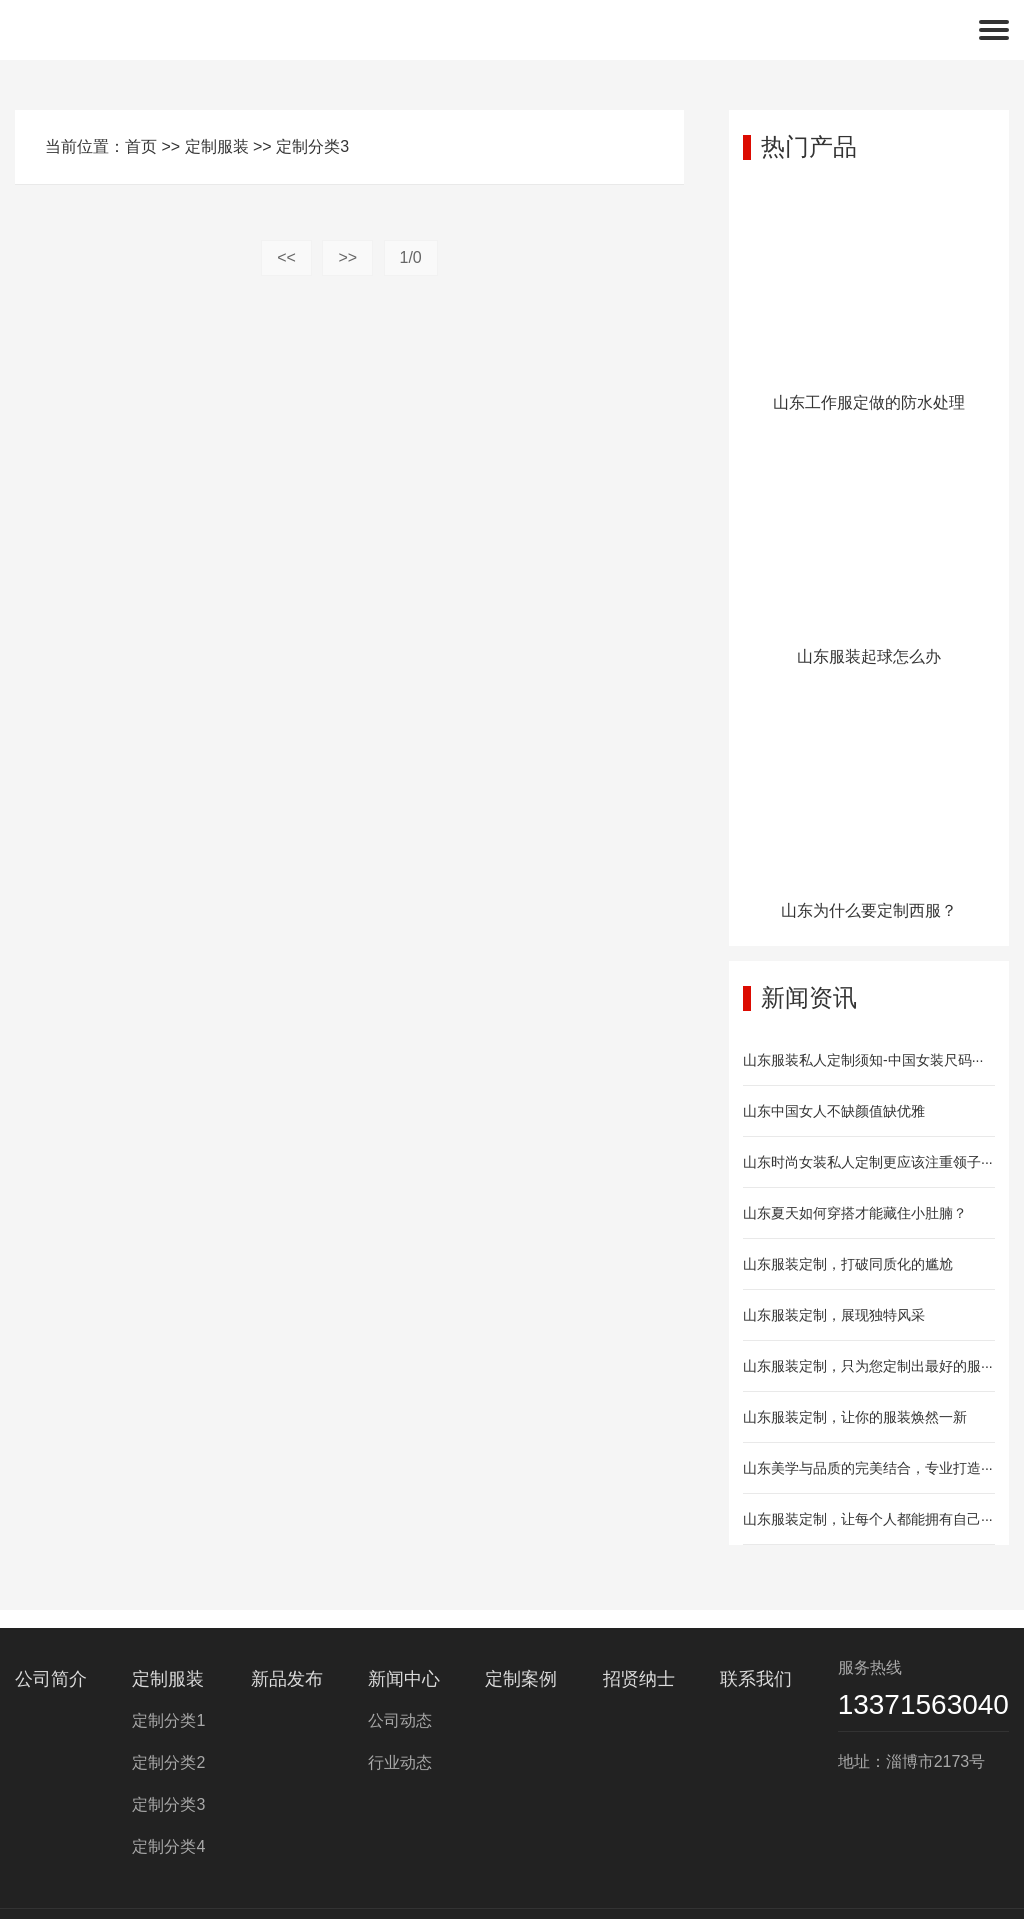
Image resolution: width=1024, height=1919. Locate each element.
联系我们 (756, 1679)
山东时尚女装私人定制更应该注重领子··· (868, 1162)
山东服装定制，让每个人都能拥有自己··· (868, 1519)
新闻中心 (404, 1679)
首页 (141, 146)
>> (347, 257)
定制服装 (217, 146)
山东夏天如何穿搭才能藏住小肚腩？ (855, 1213)
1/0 (411, 257)
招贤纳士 (639, 1679)
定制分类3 (312, 146)
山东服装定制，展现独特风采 (834, 1315)
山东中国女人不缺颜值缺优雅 (834, 1111)
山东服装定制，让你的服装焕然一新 (855, 1417)
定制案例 (521, 1679)
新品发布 (287, 1679)
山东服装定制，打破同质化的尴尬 (848, 1264)
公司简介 (51, 1679)
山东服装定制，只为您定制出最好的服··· (868, 1366)
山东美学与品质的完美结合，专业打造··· (868, 1468)
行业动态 (400, 1762)
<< (286, 257)
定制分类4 (168, 1846)
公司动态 (400, 1720)
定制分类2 (168, 1762)
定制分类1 (168, 1720)
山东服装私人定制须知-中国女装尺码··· (863, 1060)
